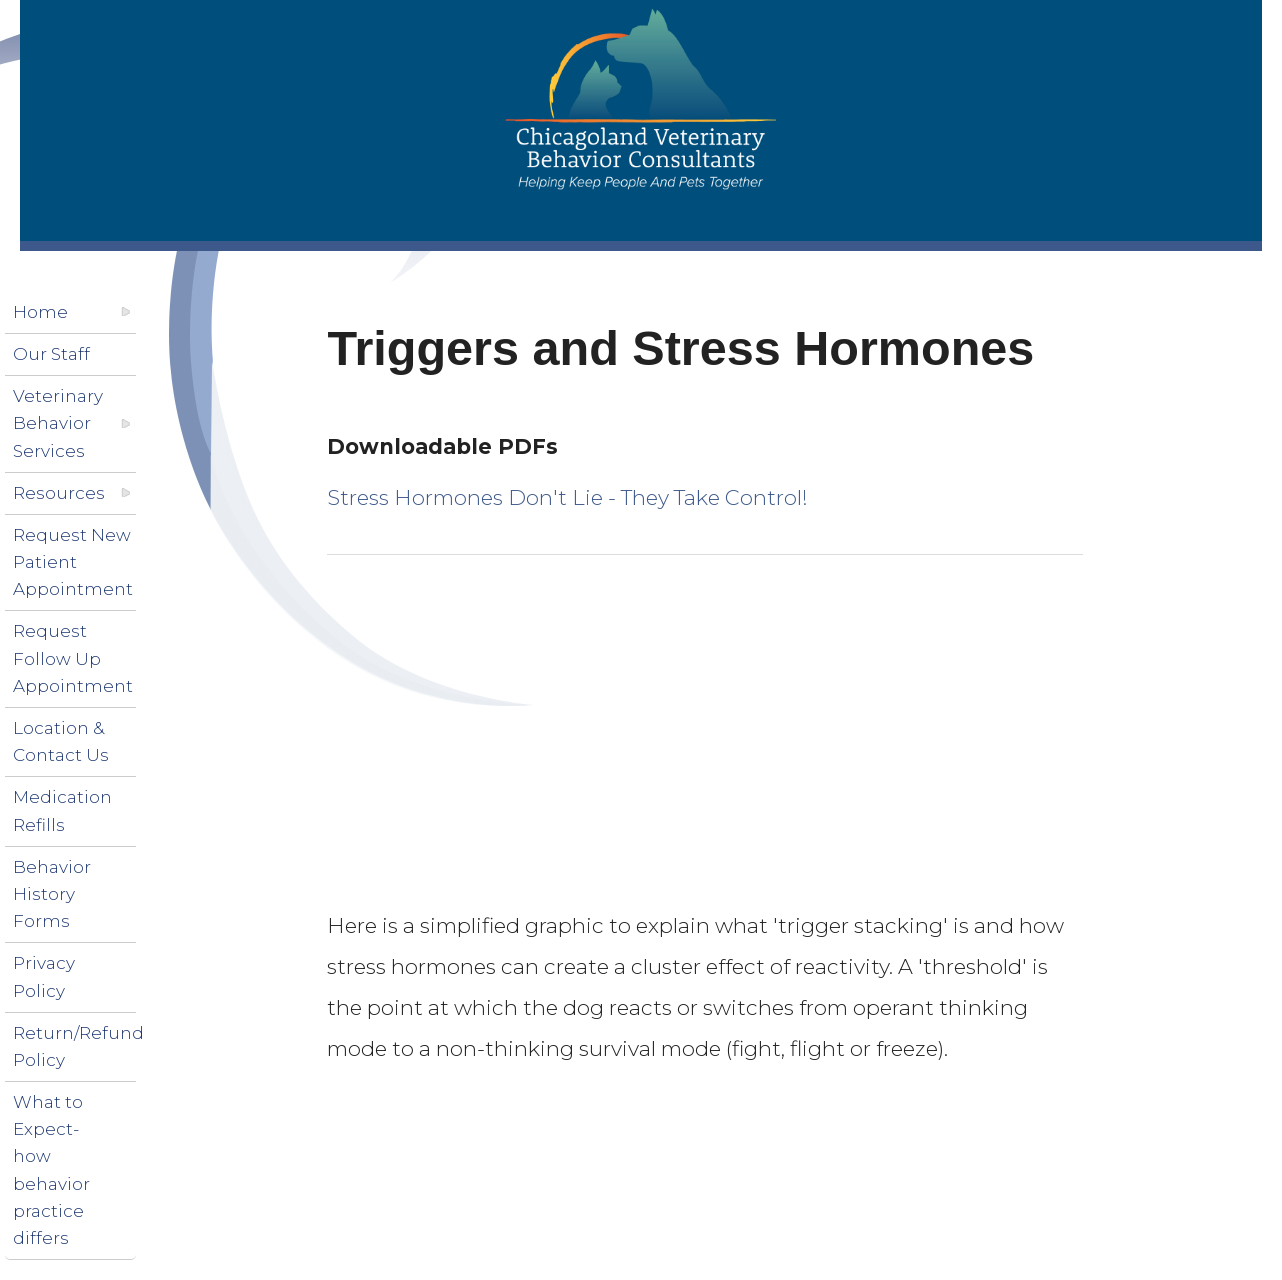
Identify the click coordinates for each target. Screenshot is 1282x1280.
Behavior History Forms (52, 894)
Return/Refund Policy (78, 1046)
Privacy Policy (44, 976)
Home (40, 312)
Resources (59, 493)
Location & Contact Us (61, 741)
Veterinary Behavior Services (58, 423)
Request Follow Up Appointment (73, 658)
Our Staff (51, 354)
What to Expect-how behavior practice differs (51, 1170)
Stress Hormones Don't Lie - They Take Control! (567, 497)
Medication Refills (62, 810)
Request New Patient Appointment (73, 562)
